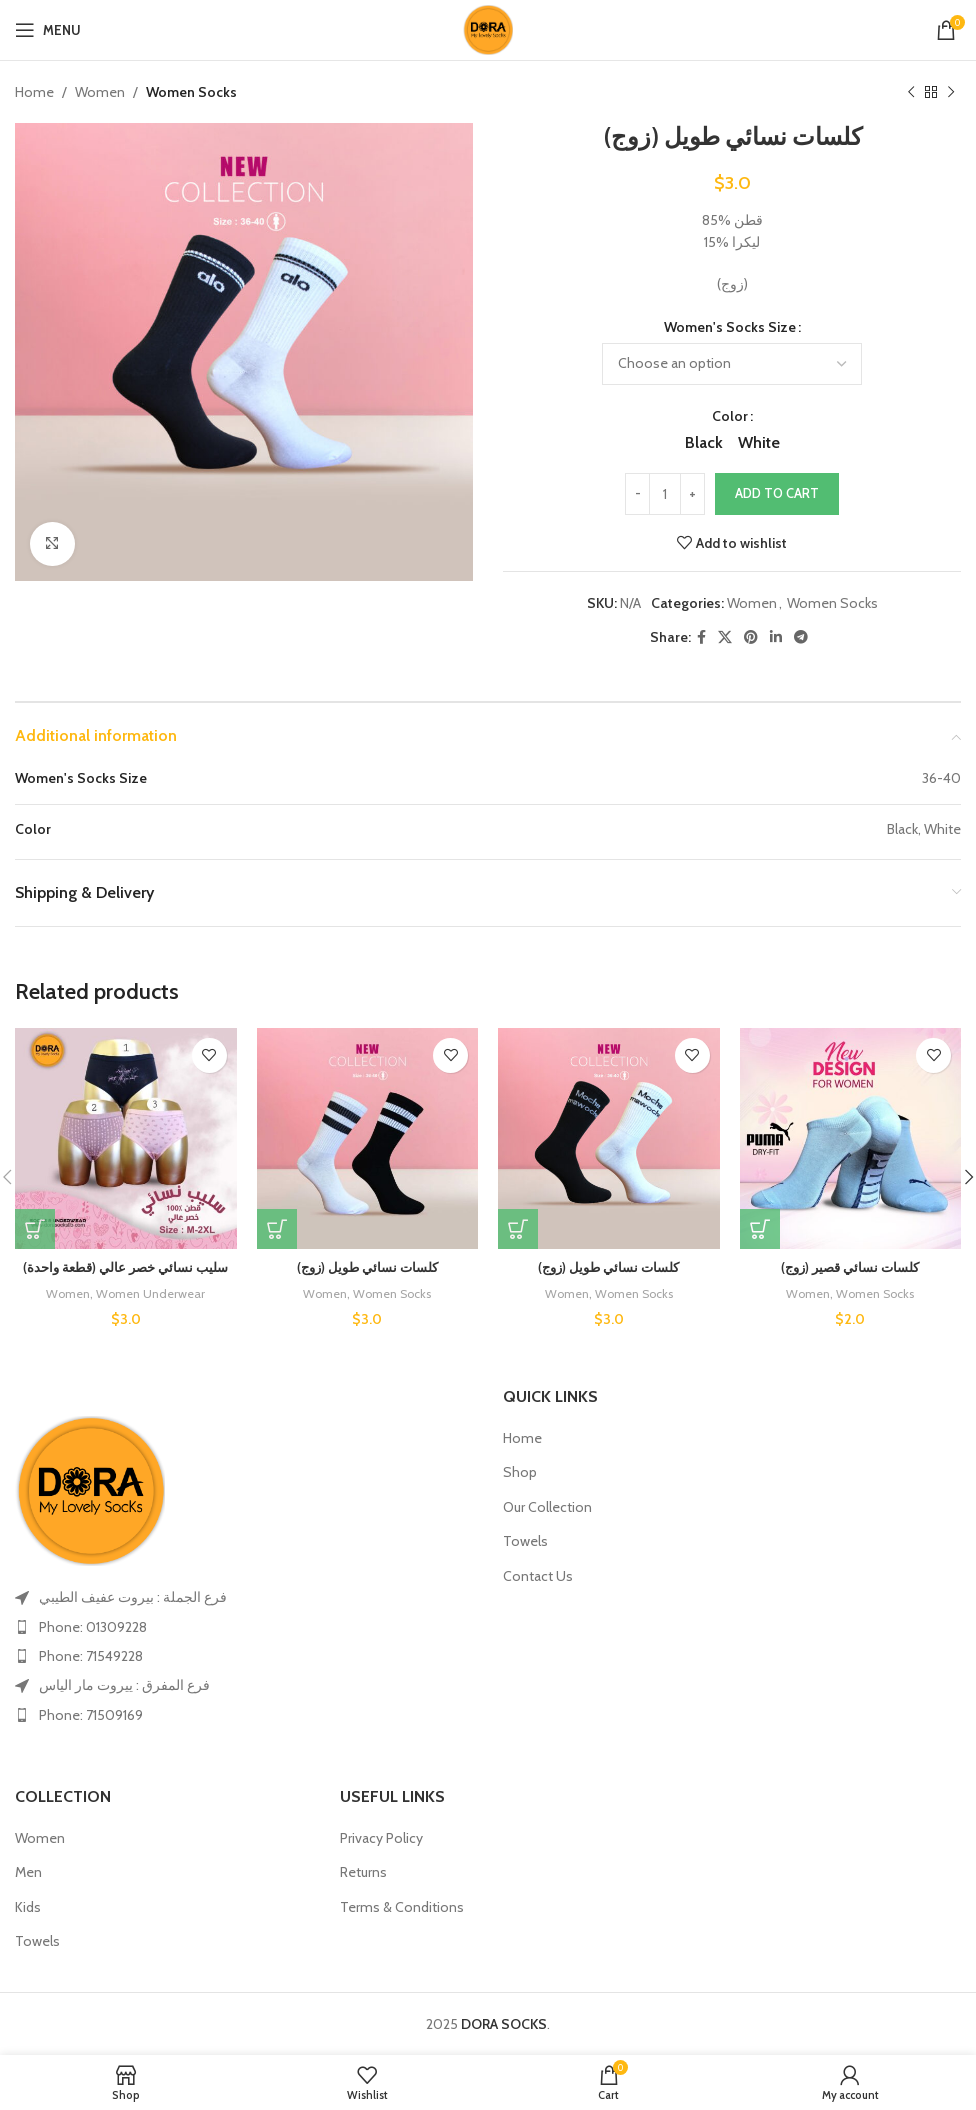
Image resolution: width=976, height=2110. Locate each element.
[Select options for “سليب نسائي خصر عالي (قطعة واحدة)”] (35, 1229)
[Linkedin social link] (776, 637)
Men (28, 1872)
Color (730, 417)
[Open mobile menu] (48, 30)
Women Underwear (152, 1293)
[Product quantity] (665, 495)
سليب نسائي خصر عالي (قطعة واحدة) (125, 1267)
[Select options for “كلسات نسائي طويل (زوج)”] (277, 1229)
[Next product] (951, 92)
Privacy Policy (381, 1838)
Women (100, 92)
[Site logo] (488, 28)
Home (34, 92)
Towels (525, 1541)
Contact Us (538, 1576)
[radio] (704, 444)
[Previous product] (911, 92)
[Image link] (90, 1490)
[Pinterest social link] (751, 637)
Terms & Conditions (402, 1907)
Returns (363, 1872)
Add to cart (777, 494)
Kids (28, 1907)
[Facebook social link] (701, 637)
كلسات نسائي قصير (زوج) (850, 1267)
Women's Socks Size (730, 327)
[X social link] (725, 637)
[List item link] (244, 1627)
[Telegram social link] (801, 637)
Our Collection (547, 1507)
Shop (520, 1472)
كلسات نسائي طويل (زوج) (367, 1267)
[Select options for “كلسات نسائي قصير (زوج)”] (760, 1229)
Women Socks (191, 92)
